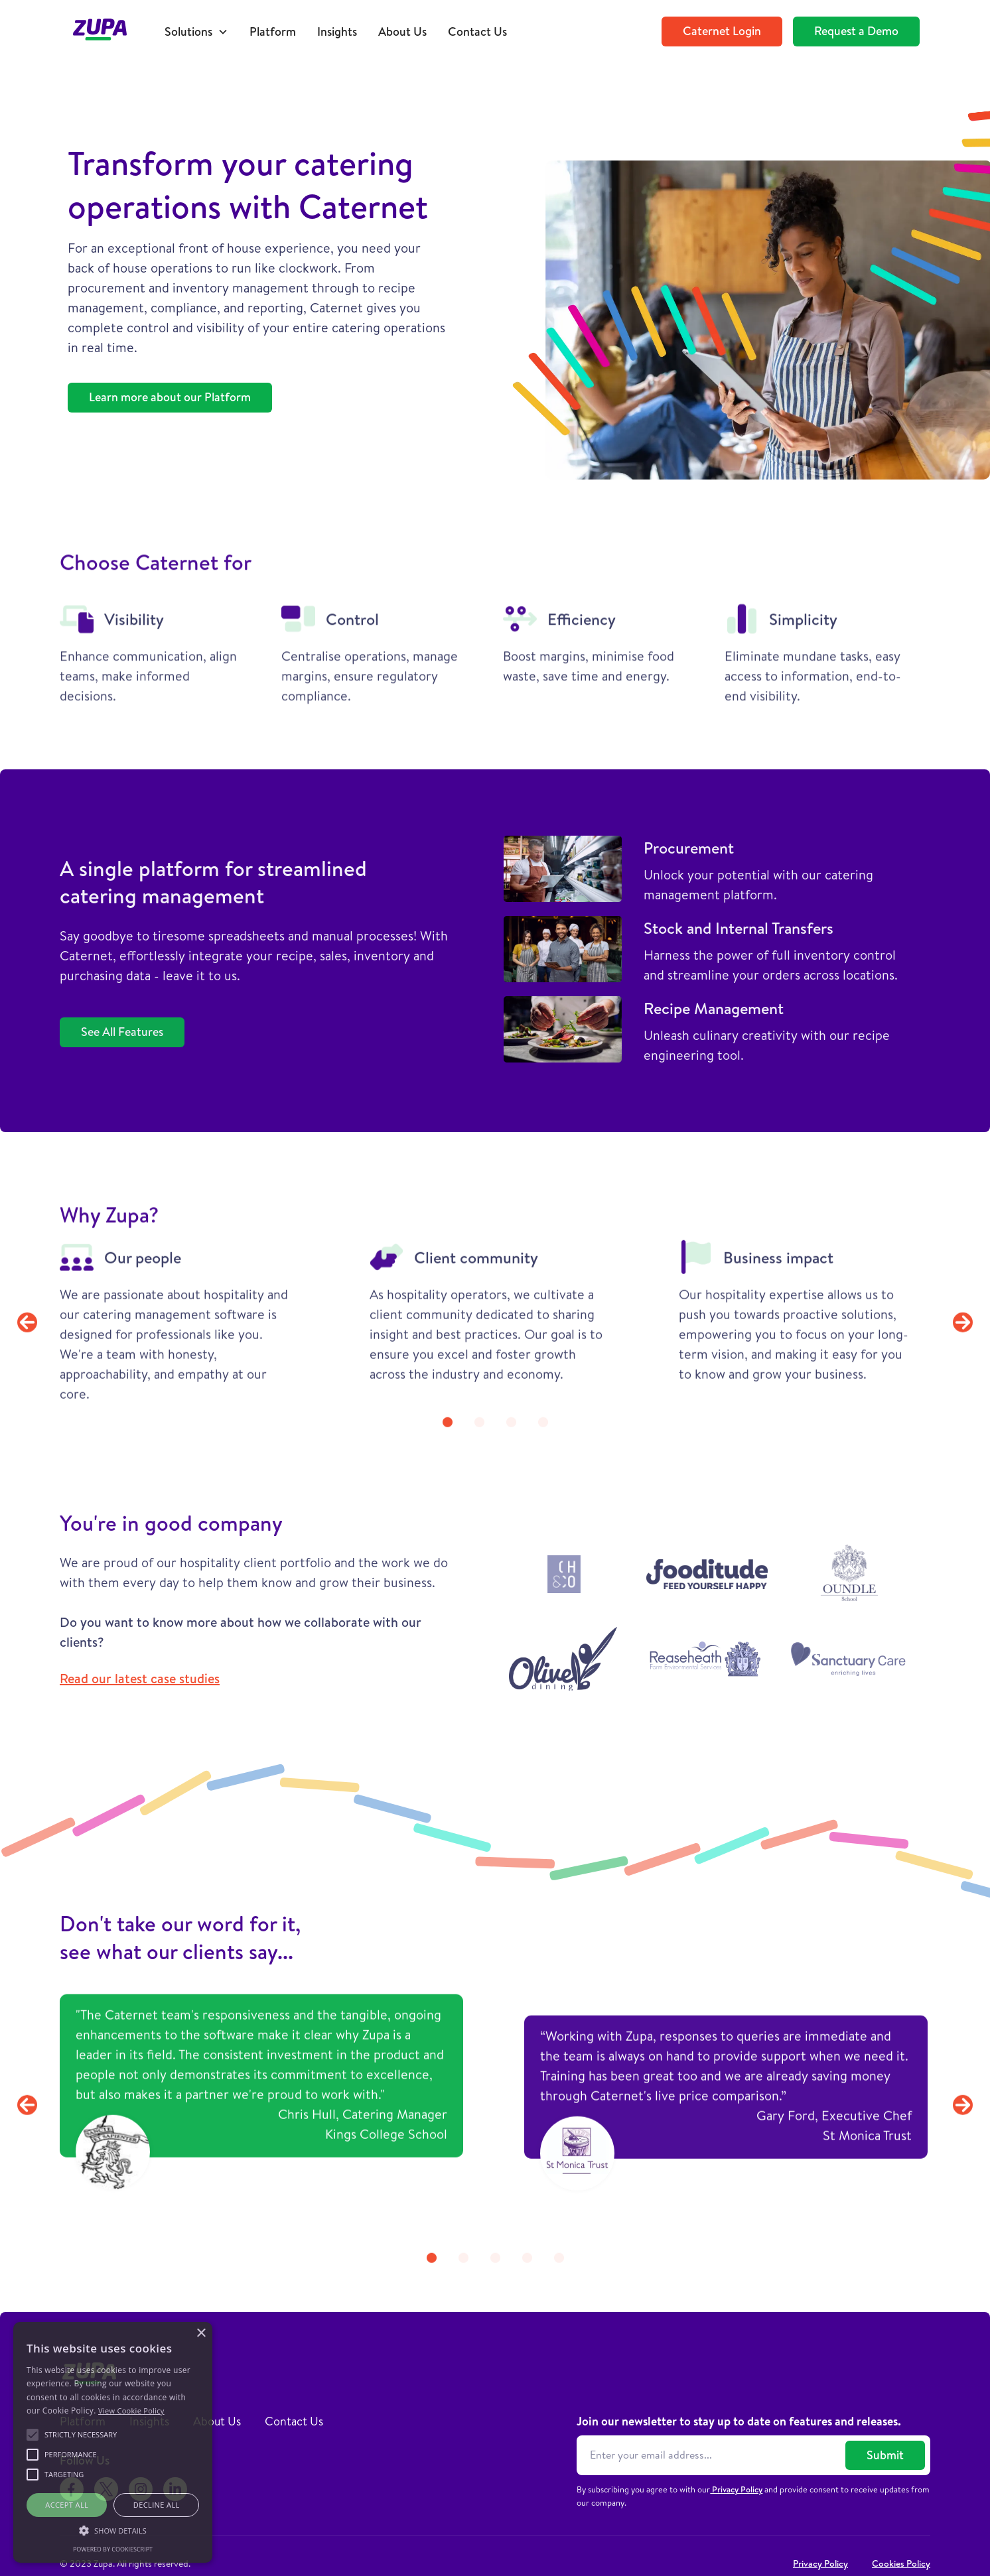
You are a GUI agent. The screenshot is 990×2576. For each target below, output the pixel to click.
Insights (337, 31)
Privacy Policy (736, 2489)
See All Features (122, 1031)
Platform (272, 31)
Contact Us (477, 31)
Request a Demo (856, 31)
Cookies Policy (901, 2563)
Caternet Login (722, 31)
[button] (196, 31)
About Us (402, 31)
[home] (107, 31)
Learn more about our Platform (170, 397)
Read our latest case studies (140, 1678)
